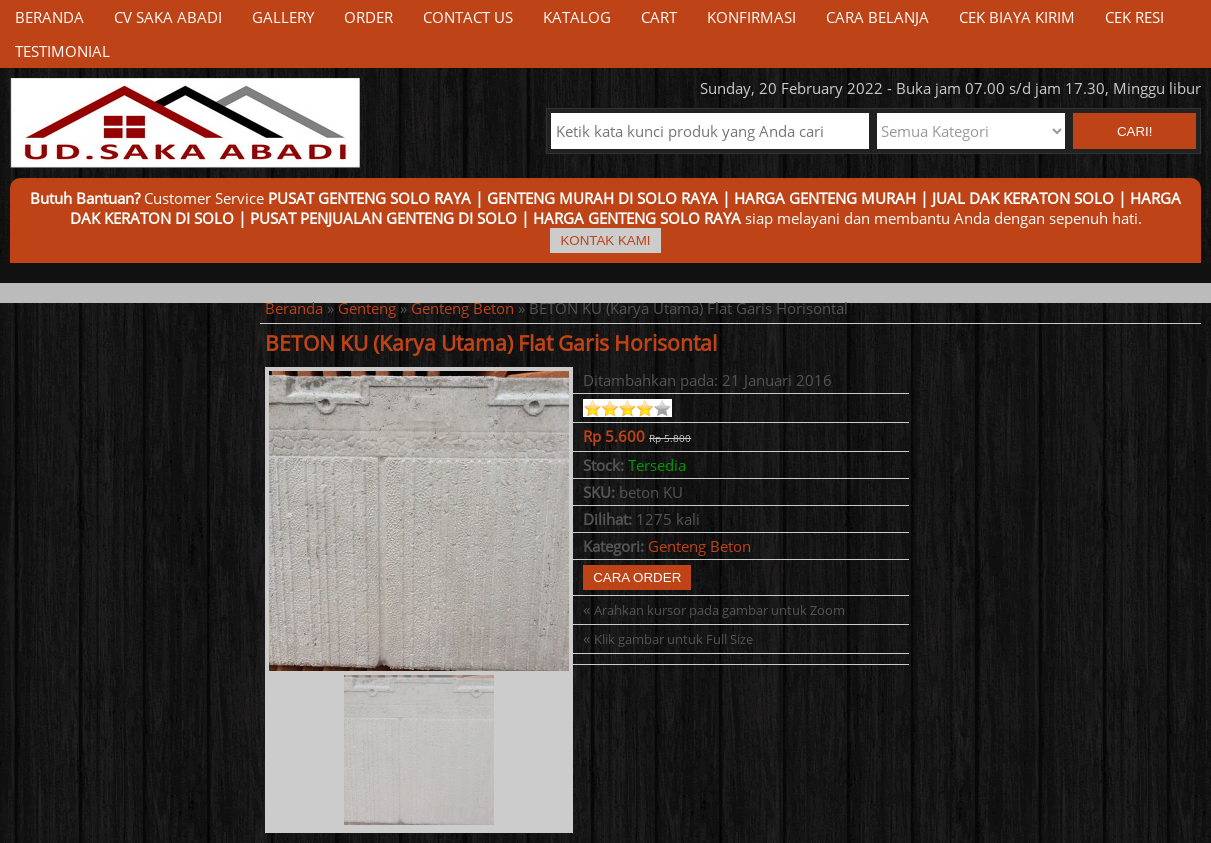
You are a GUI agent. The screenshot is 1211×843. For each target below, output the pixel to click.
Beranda (49, 17)
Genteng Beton (462, 308)
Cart (659, 17)
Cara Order (637, 577)
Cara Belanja (877, 17)
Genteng (367, 308)
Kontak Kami (605, 240)
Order (368, 17)
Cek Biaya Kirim (1017, 17)
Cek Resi (1134, 17)
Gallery (283, 17)
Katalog (577, 17)
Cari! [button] (1135, 131)
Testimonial (62, 51)
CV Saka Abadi (168, 17)
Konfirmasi (751, 17)
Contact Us (468, 17)
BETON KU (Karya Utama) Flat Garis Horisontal (491, 343)
